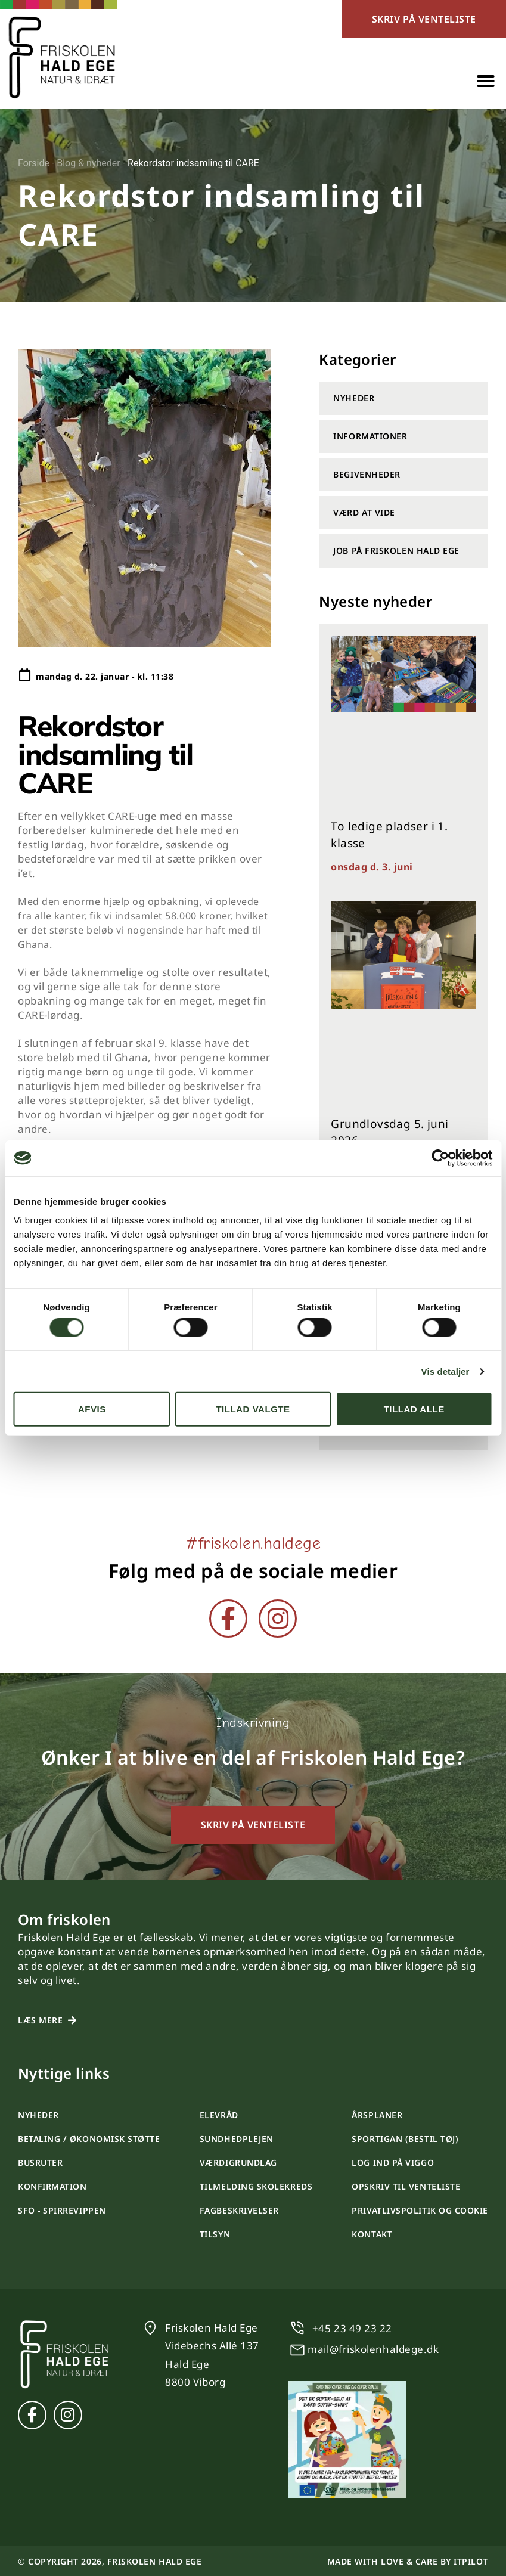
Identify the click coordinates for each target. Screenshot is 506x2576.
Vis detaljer (445, 1371)
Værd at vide (364, 512)
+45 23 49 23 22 (352, 2328)
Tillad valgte (253, 1409)
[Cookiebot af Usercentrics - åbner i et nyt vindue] (440, 1158)
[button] (485, 81)
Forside (33, 163)
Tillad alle (414, 1409)
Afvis (92, 1409)
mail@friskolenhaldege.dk (373, 2349)
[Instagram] (278, 1618)
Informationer (370, 436)
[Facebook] (228, 1618)
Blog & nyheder (88, 163)
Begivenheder (366, 474)
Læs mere (40, 2020)
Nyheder (353, 398)
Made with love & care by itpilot (407, 2561)
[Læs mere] (72, 2020)
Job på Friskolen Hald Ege (396, 550)
